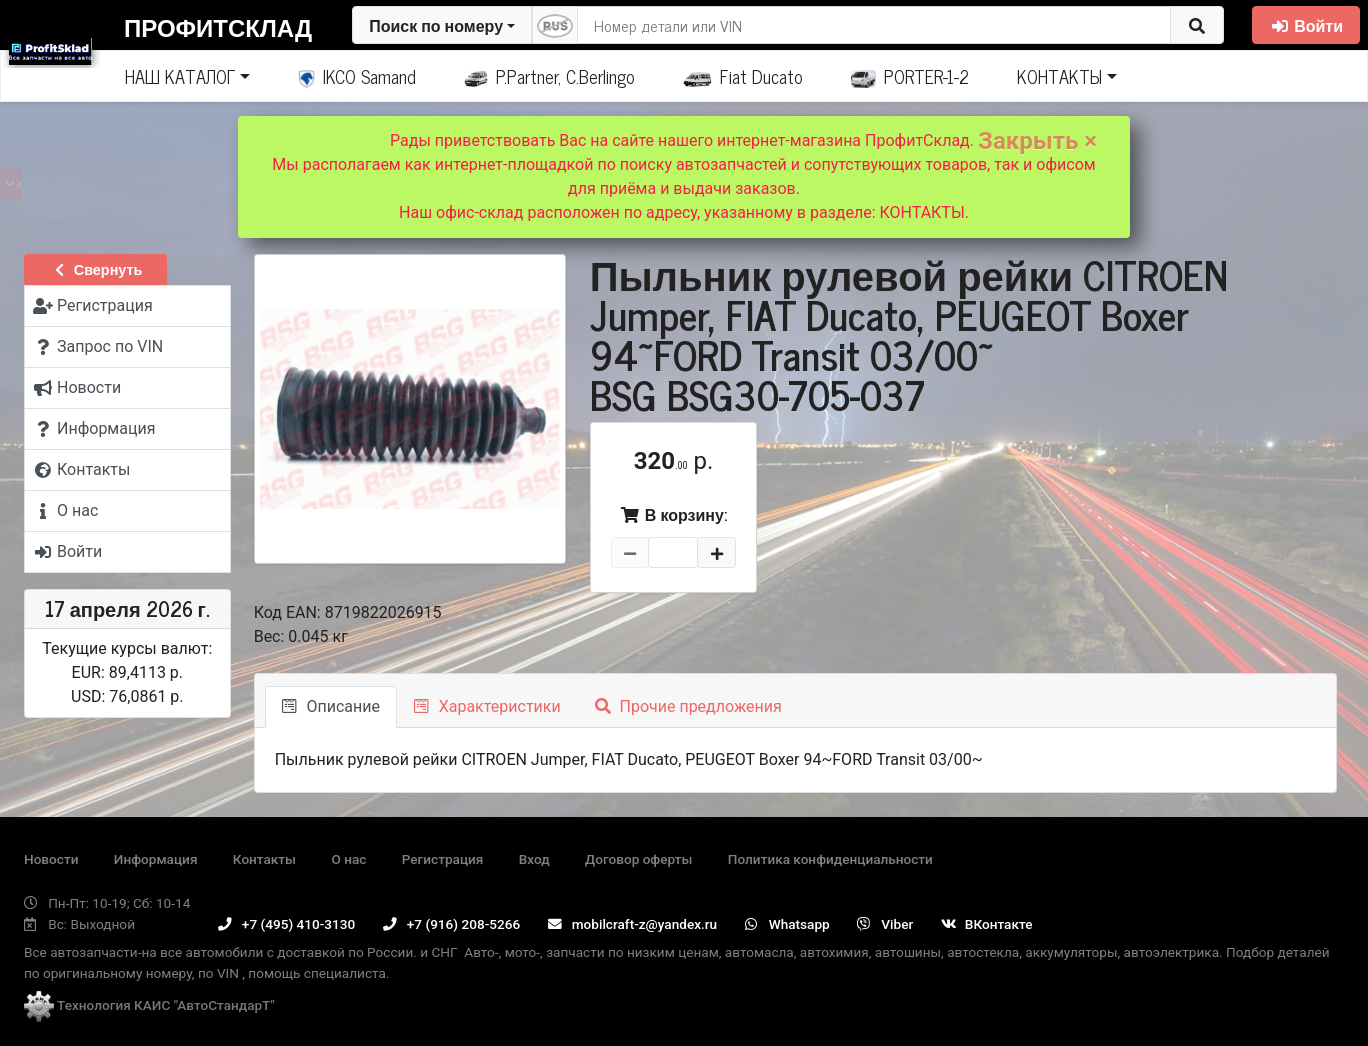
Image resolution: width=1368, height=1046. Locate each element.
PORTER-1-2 (910, 76)
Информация (156, 859)
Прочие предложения (688, 706)
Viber (885, 924)
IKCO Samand (357, 76)
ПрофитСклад (218, 26)
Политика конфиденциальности (830, 859)
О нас (348, 859)
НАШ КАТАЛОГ (180, 76)
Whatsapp (787, 924)
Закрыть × (1037, 141)
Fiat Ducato (743, 76)
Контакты (264, 859)
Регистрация (443, 859)
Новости (51, 859)
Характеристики (487, 706)
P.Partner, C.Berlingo (549, 76)
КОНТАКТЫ (1059, 76)
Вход (534, 859)
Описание (331, 706)
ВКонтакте (987, 924)
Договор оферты (638, 859)
